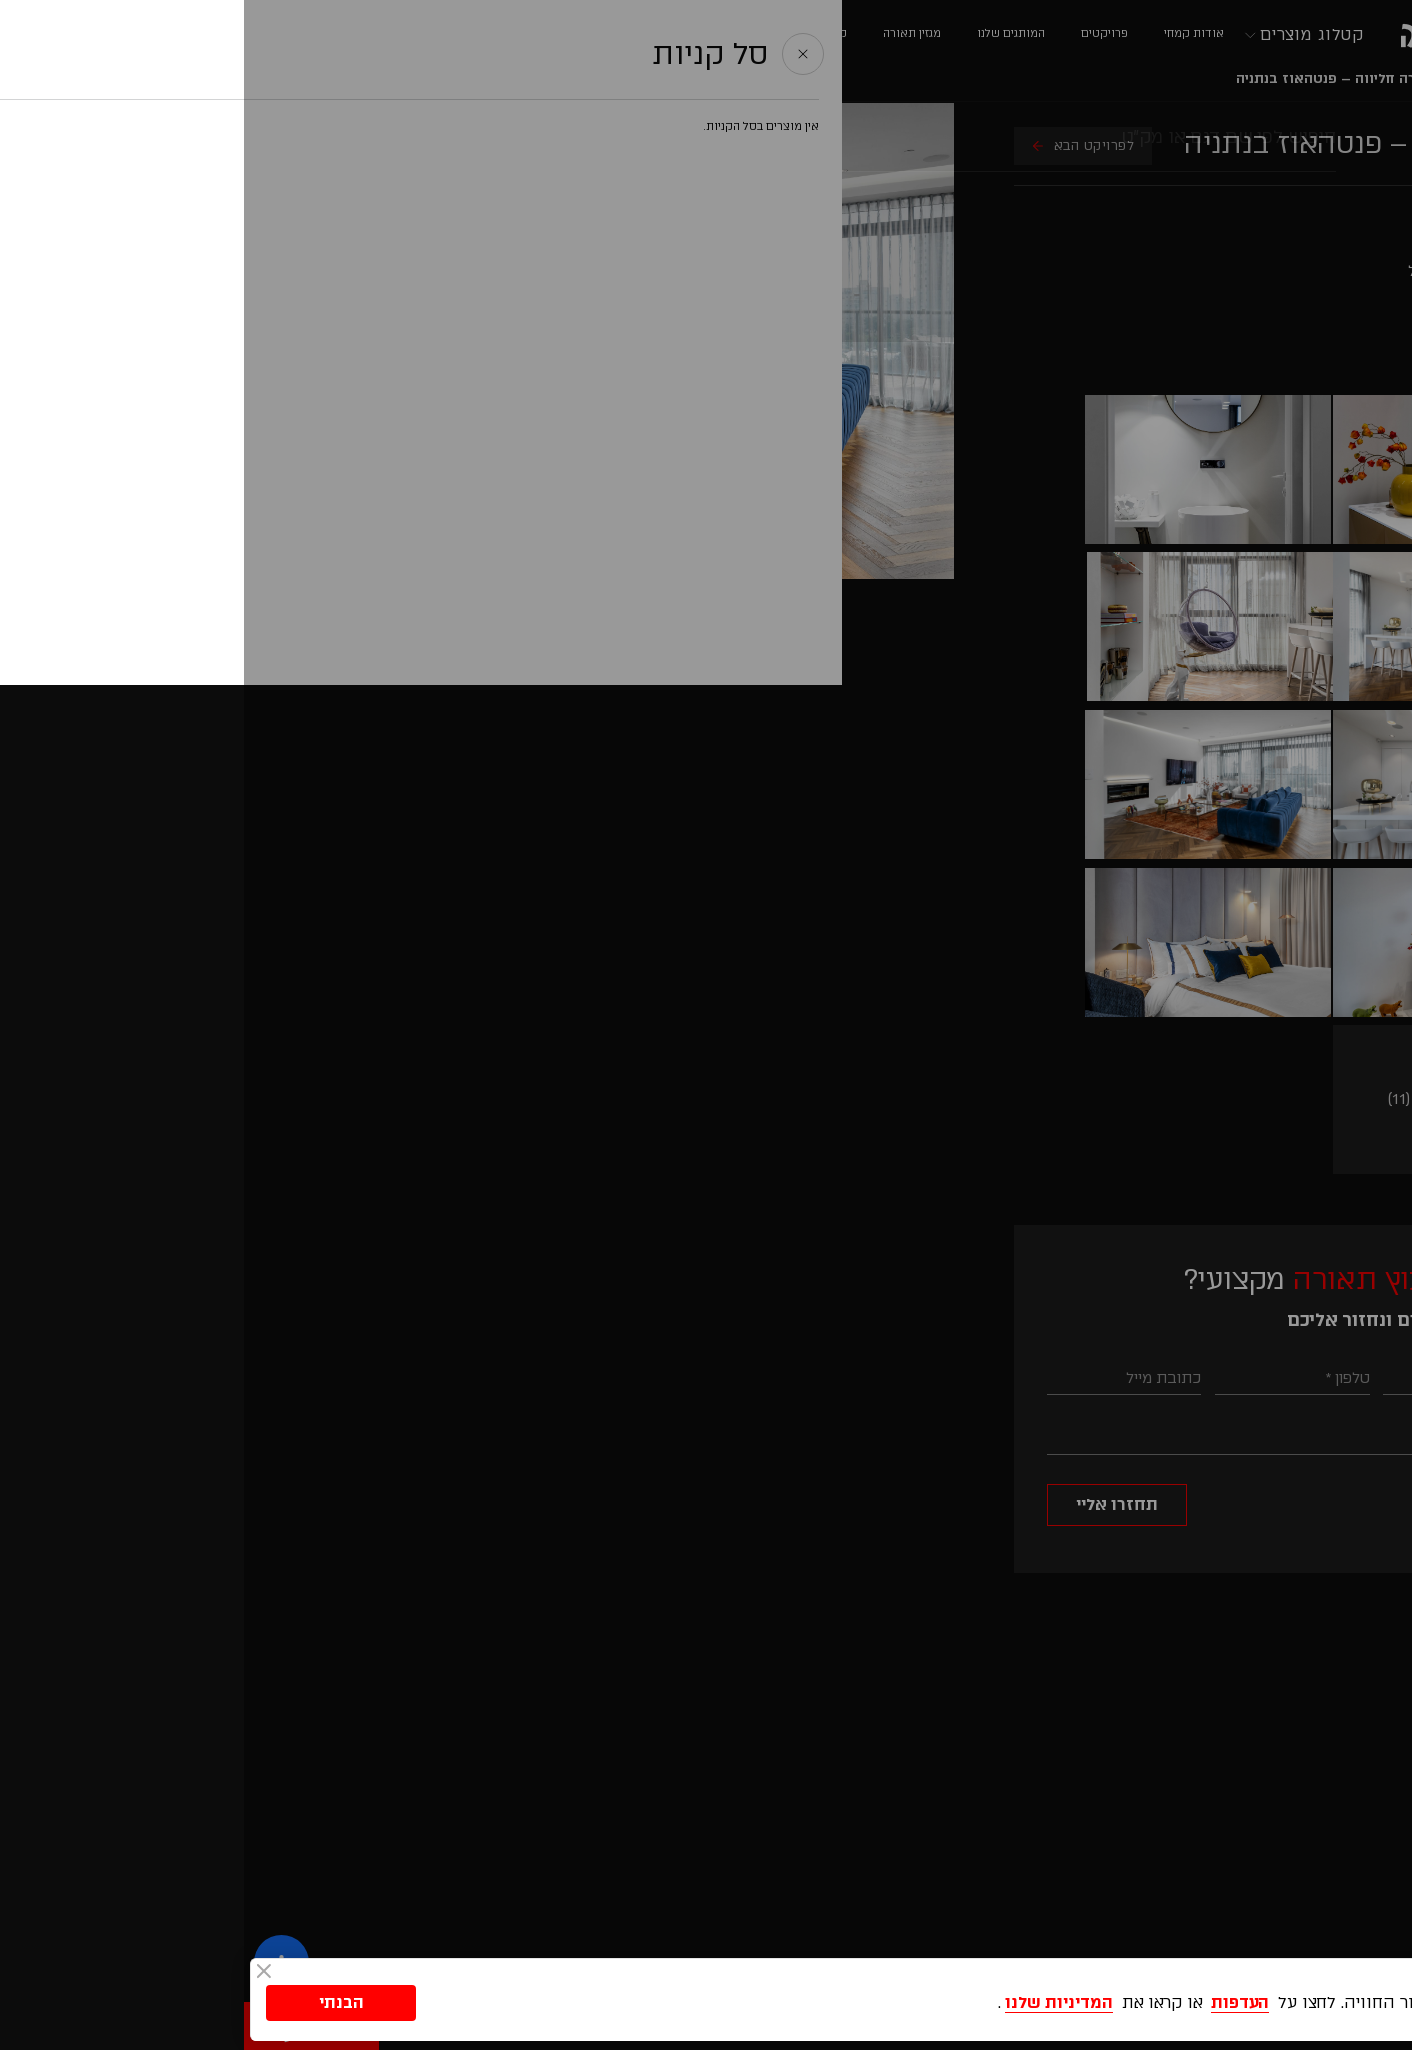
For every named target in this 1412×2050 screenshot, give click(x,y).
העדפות (996, 1999)
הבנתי (97, 1999)
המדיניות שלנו (815, 1999)
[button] (1373, 1653)
